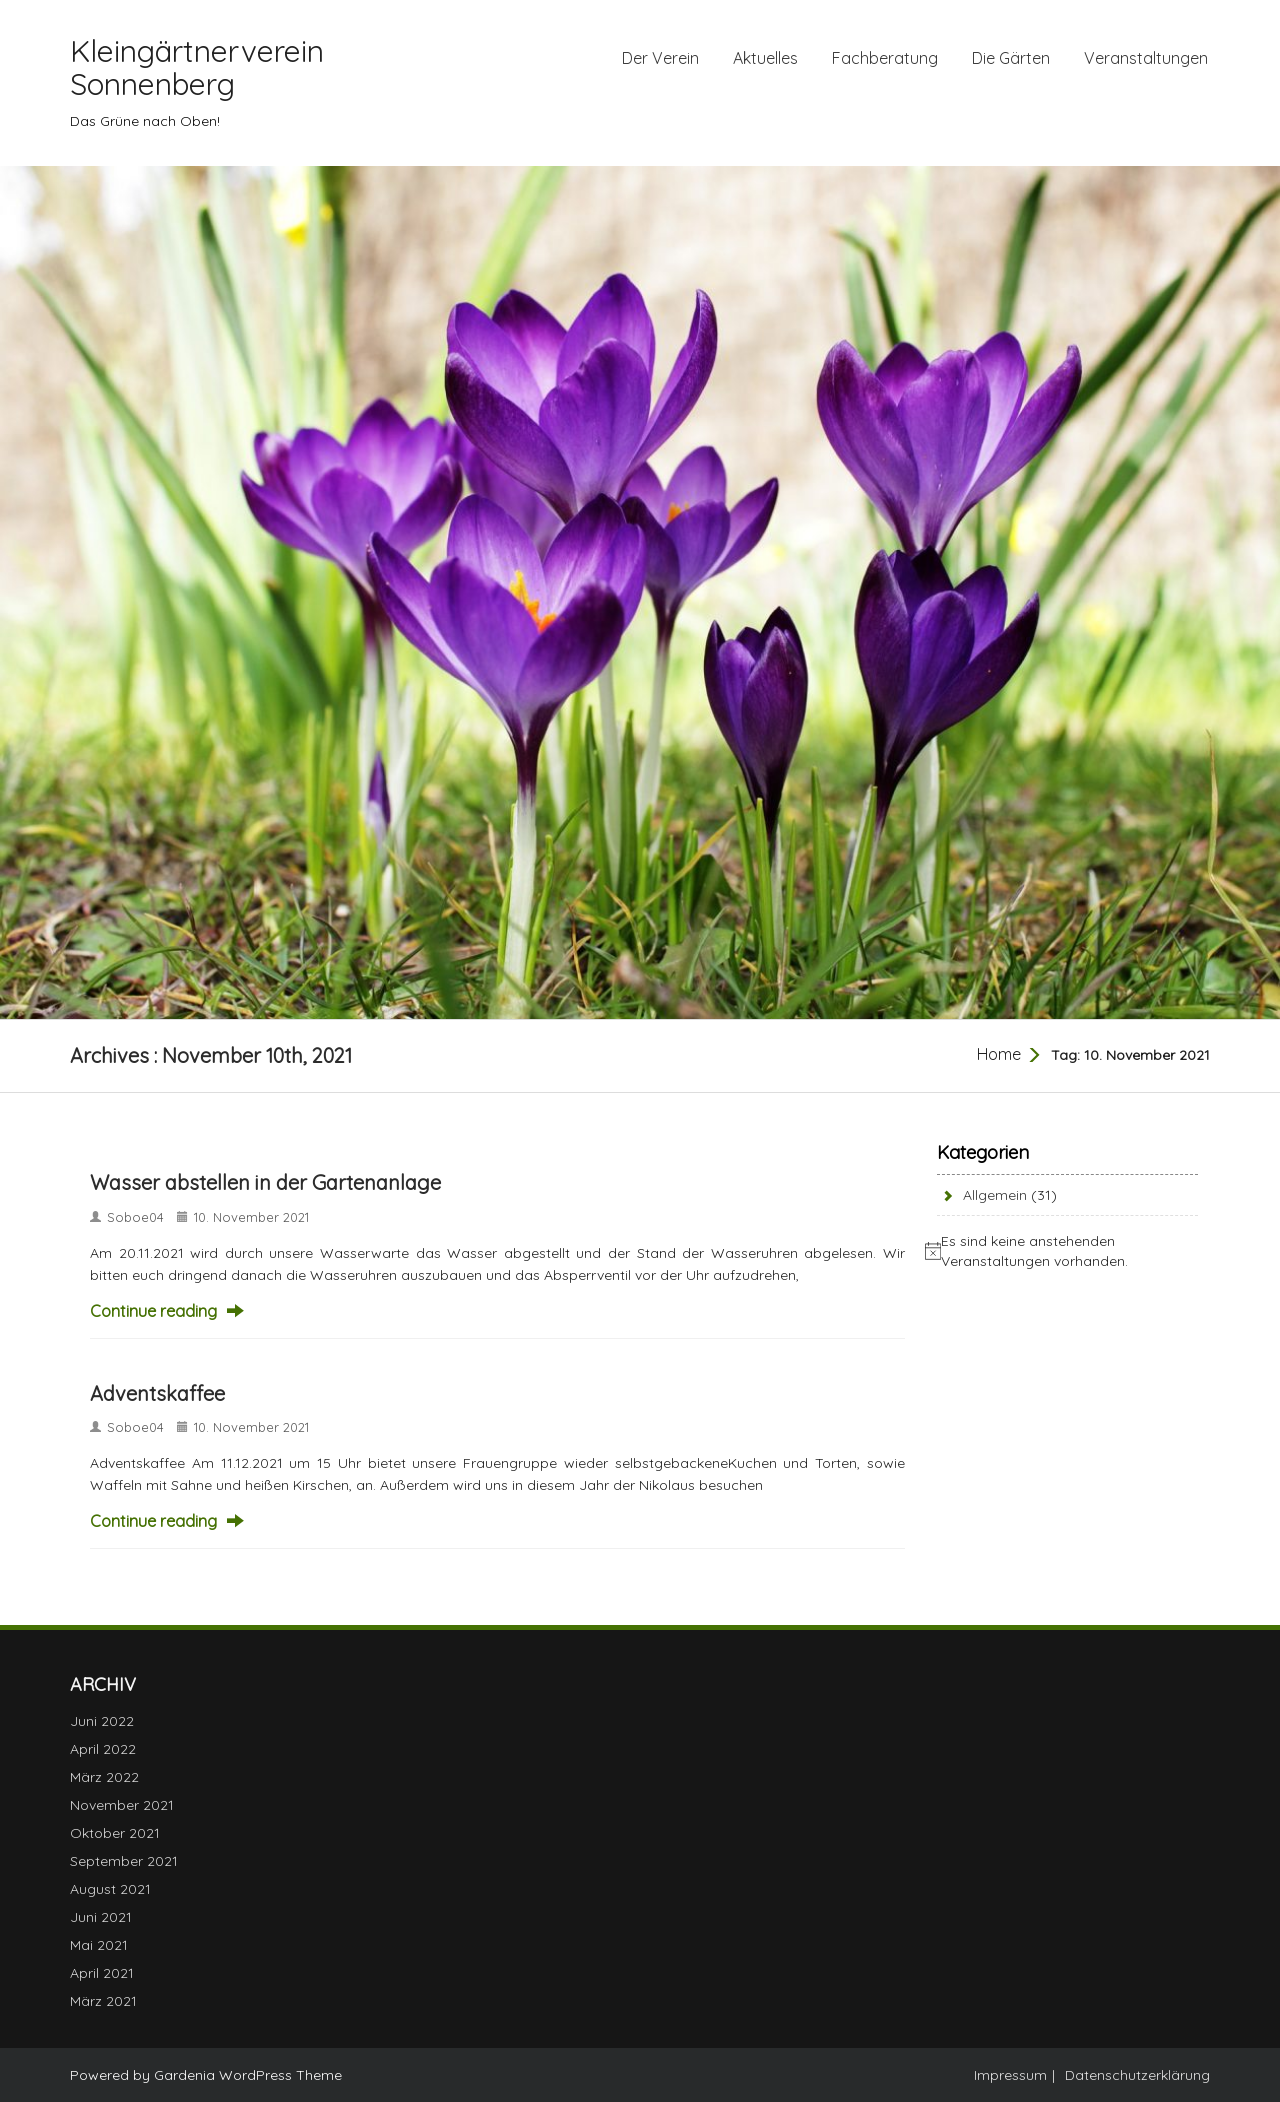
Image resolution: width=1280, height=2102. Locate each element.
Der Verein (660, 58)
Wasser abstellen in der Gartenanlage (265, 1182)
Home (999, 1054)
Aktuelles (765, 58)
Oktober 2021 (115, 1833)
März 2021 (103, 2001)
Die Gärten (1011, 58)
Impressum (1010, 2075)
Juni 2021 (101, 1917)
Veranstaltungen (1146, 58)
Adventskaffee (157, 1393)
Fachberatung (885, 58)
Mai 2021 (99, 1945)
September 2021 (124, 1861)
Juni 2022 (102, 1721)
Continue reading (153, 1311)
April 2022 (103, 1749)
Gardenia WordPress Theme (248, 2075)
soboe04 (135, 1217)
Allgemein (995, 1195)
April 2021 (102, 1973)
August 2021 (110, 1889)
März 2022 (104, 1777)
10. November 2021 (251, 1217)
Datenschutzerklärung (1137, 2075)
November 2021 (122, 1805)
